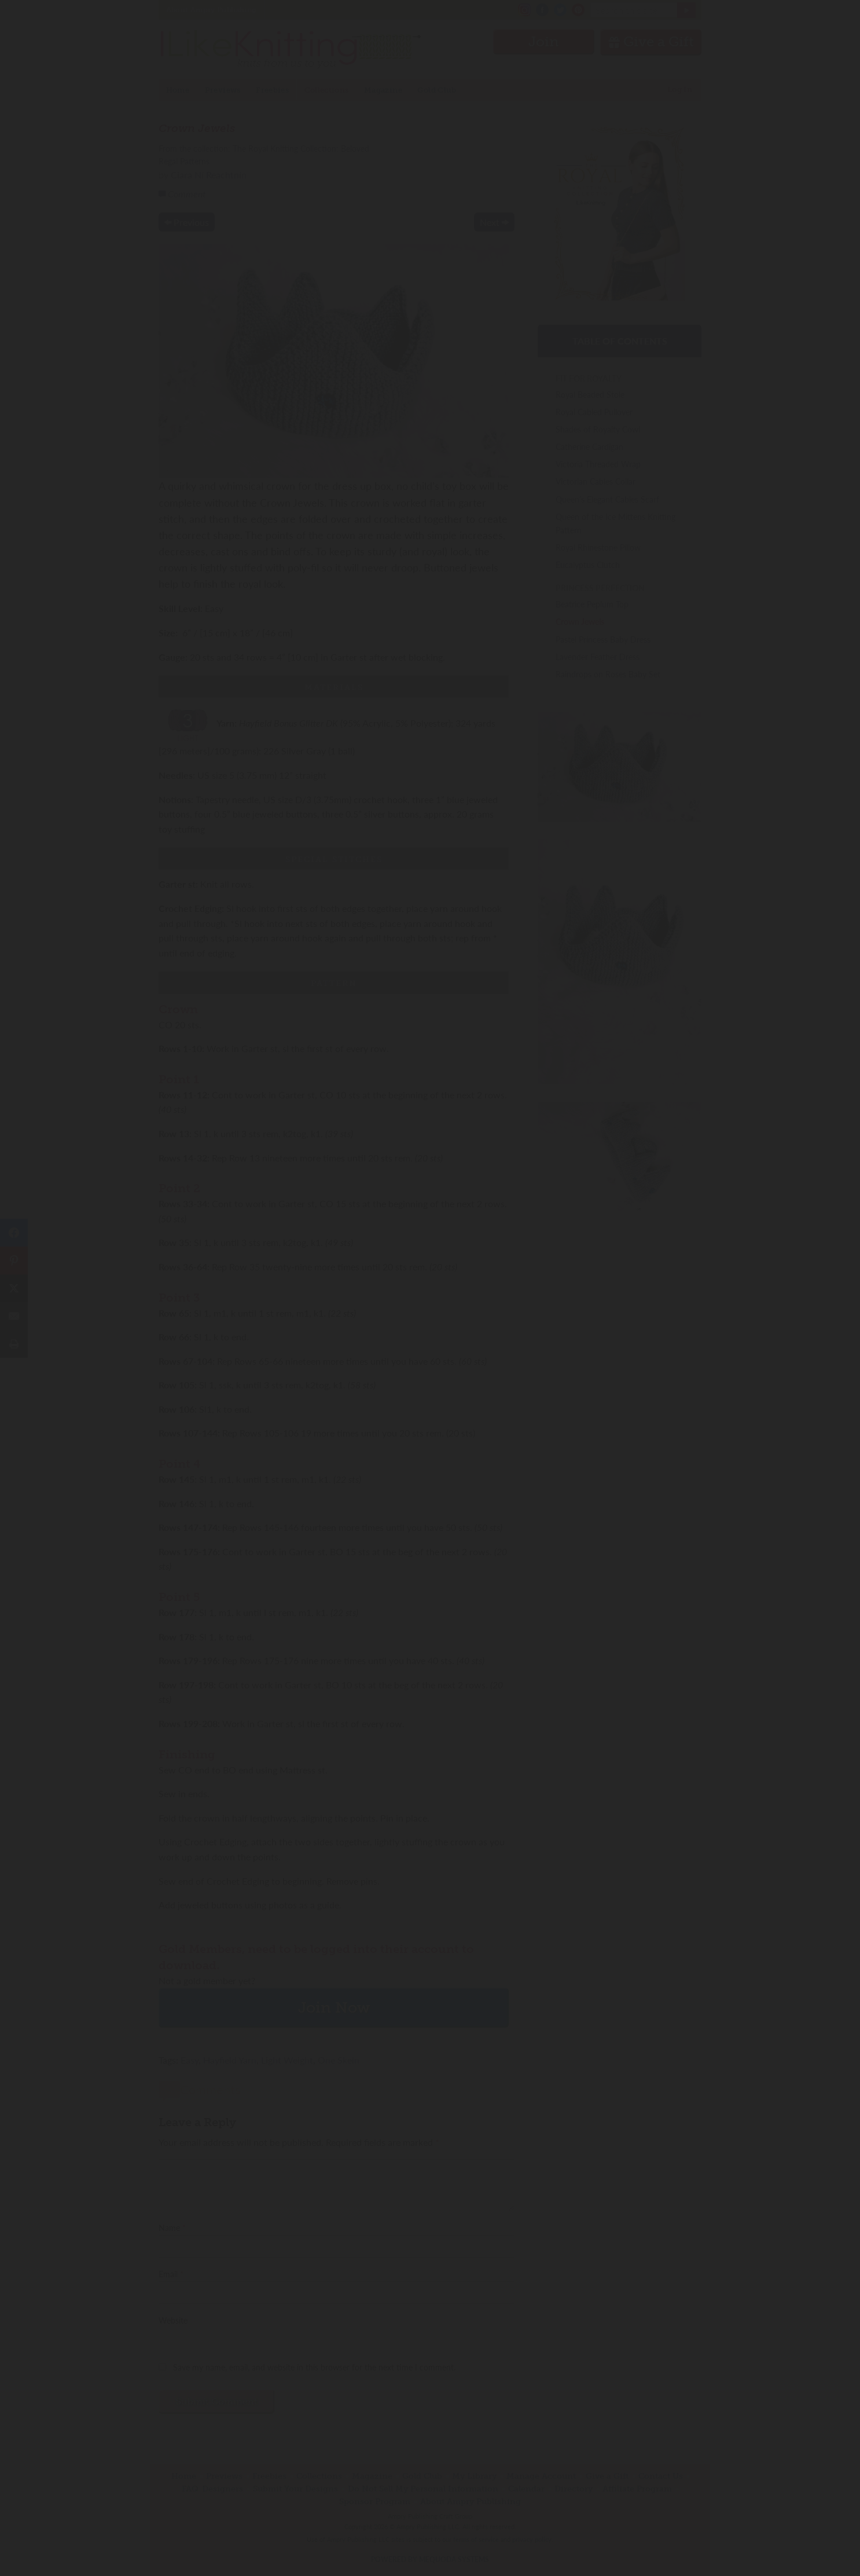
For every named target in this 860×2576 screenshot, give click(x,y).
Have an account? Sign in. (430, 1439)
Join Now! (430, 1340)
